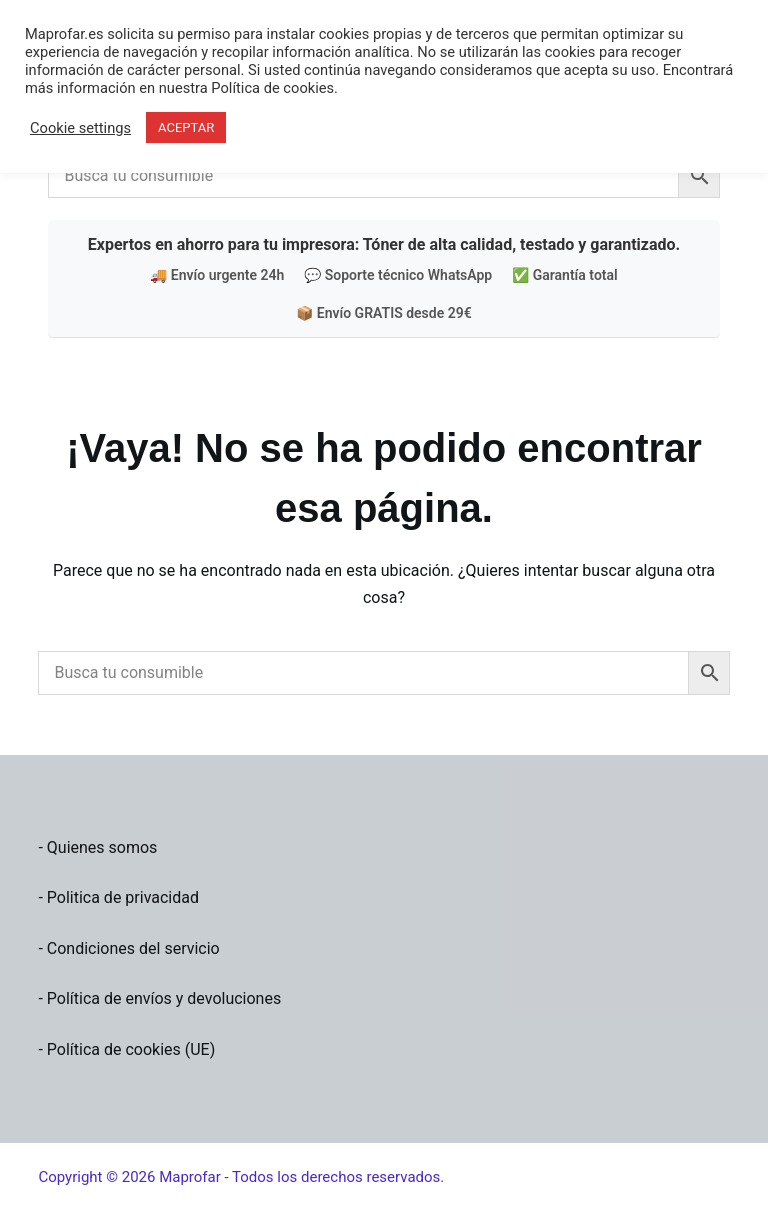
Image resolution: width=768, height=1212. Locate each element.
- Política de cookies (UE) (126, 1049)
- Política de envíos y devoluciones (159, 998)
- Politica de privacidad (118, 897)
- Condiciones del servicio (128, 948)
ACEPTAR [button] (186, 127)
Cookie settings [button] (80, 128)
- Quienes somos (97, 847)
